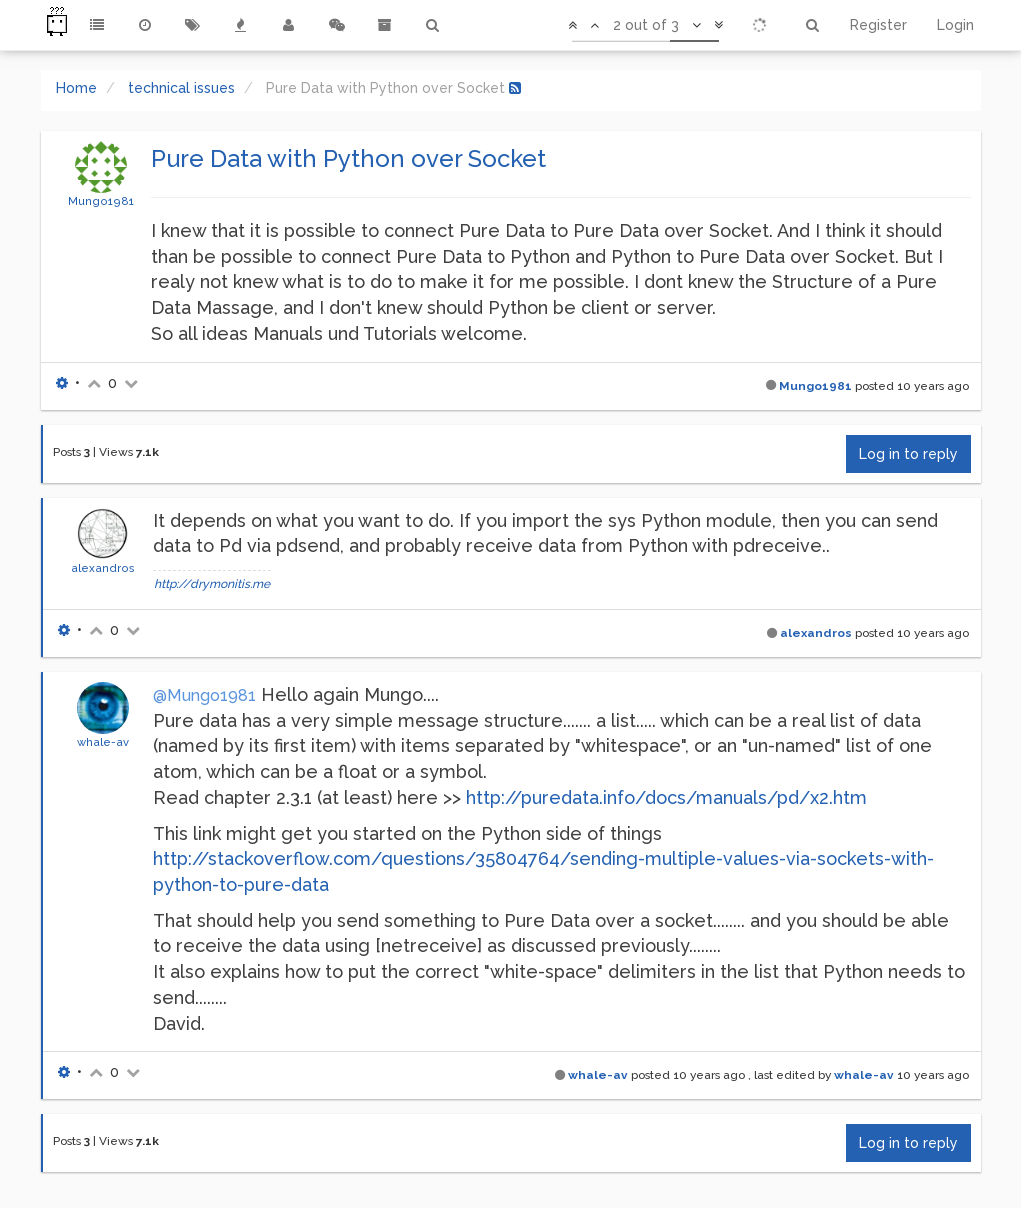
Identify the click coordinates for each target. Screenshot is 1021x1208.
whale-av (103, 742)
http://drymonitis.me (212, 584)
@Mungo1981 (204, 695)
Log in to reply (908, 454)
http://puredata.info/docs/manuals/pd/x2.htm (666, 797)
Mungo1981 (101, 201)
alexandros (103, 568)
